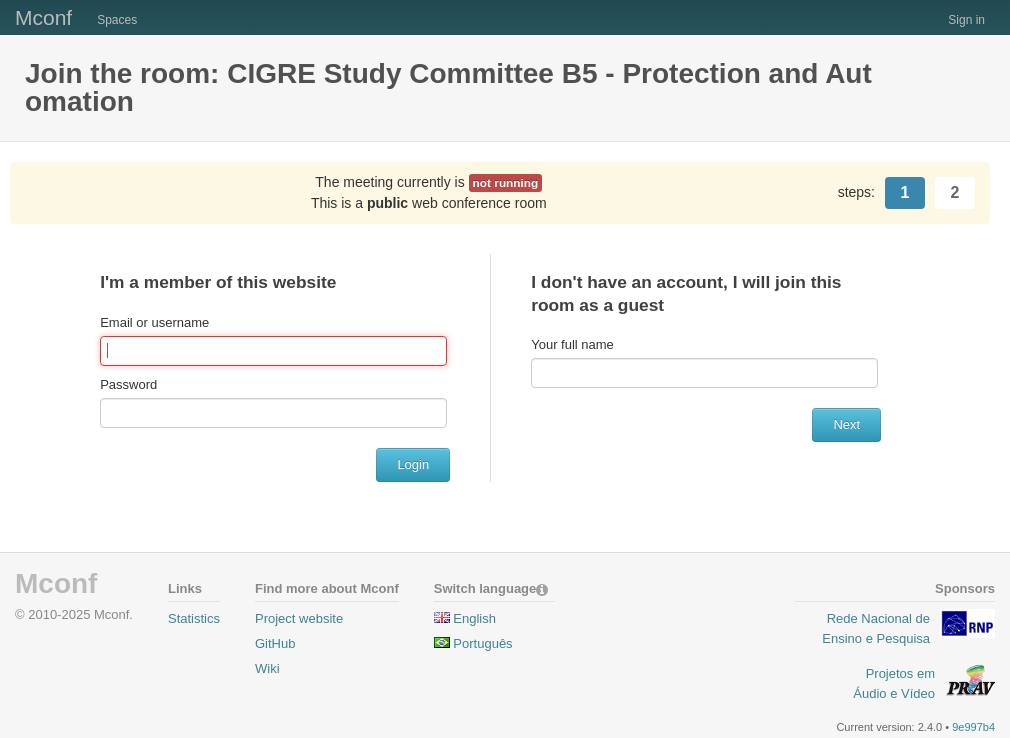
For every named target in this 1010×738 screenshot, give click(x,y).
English (474, 618)
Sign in (966, 20)
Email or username (154, 322)
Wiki (267, 668)
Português (482, 643)
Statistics (194, 618)
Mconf (43, 17)
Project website (299, 618)
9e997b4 (973, 727)
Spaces (117, 20)
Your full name (572, 344)
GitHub (275, 643)
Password (128, 384)
